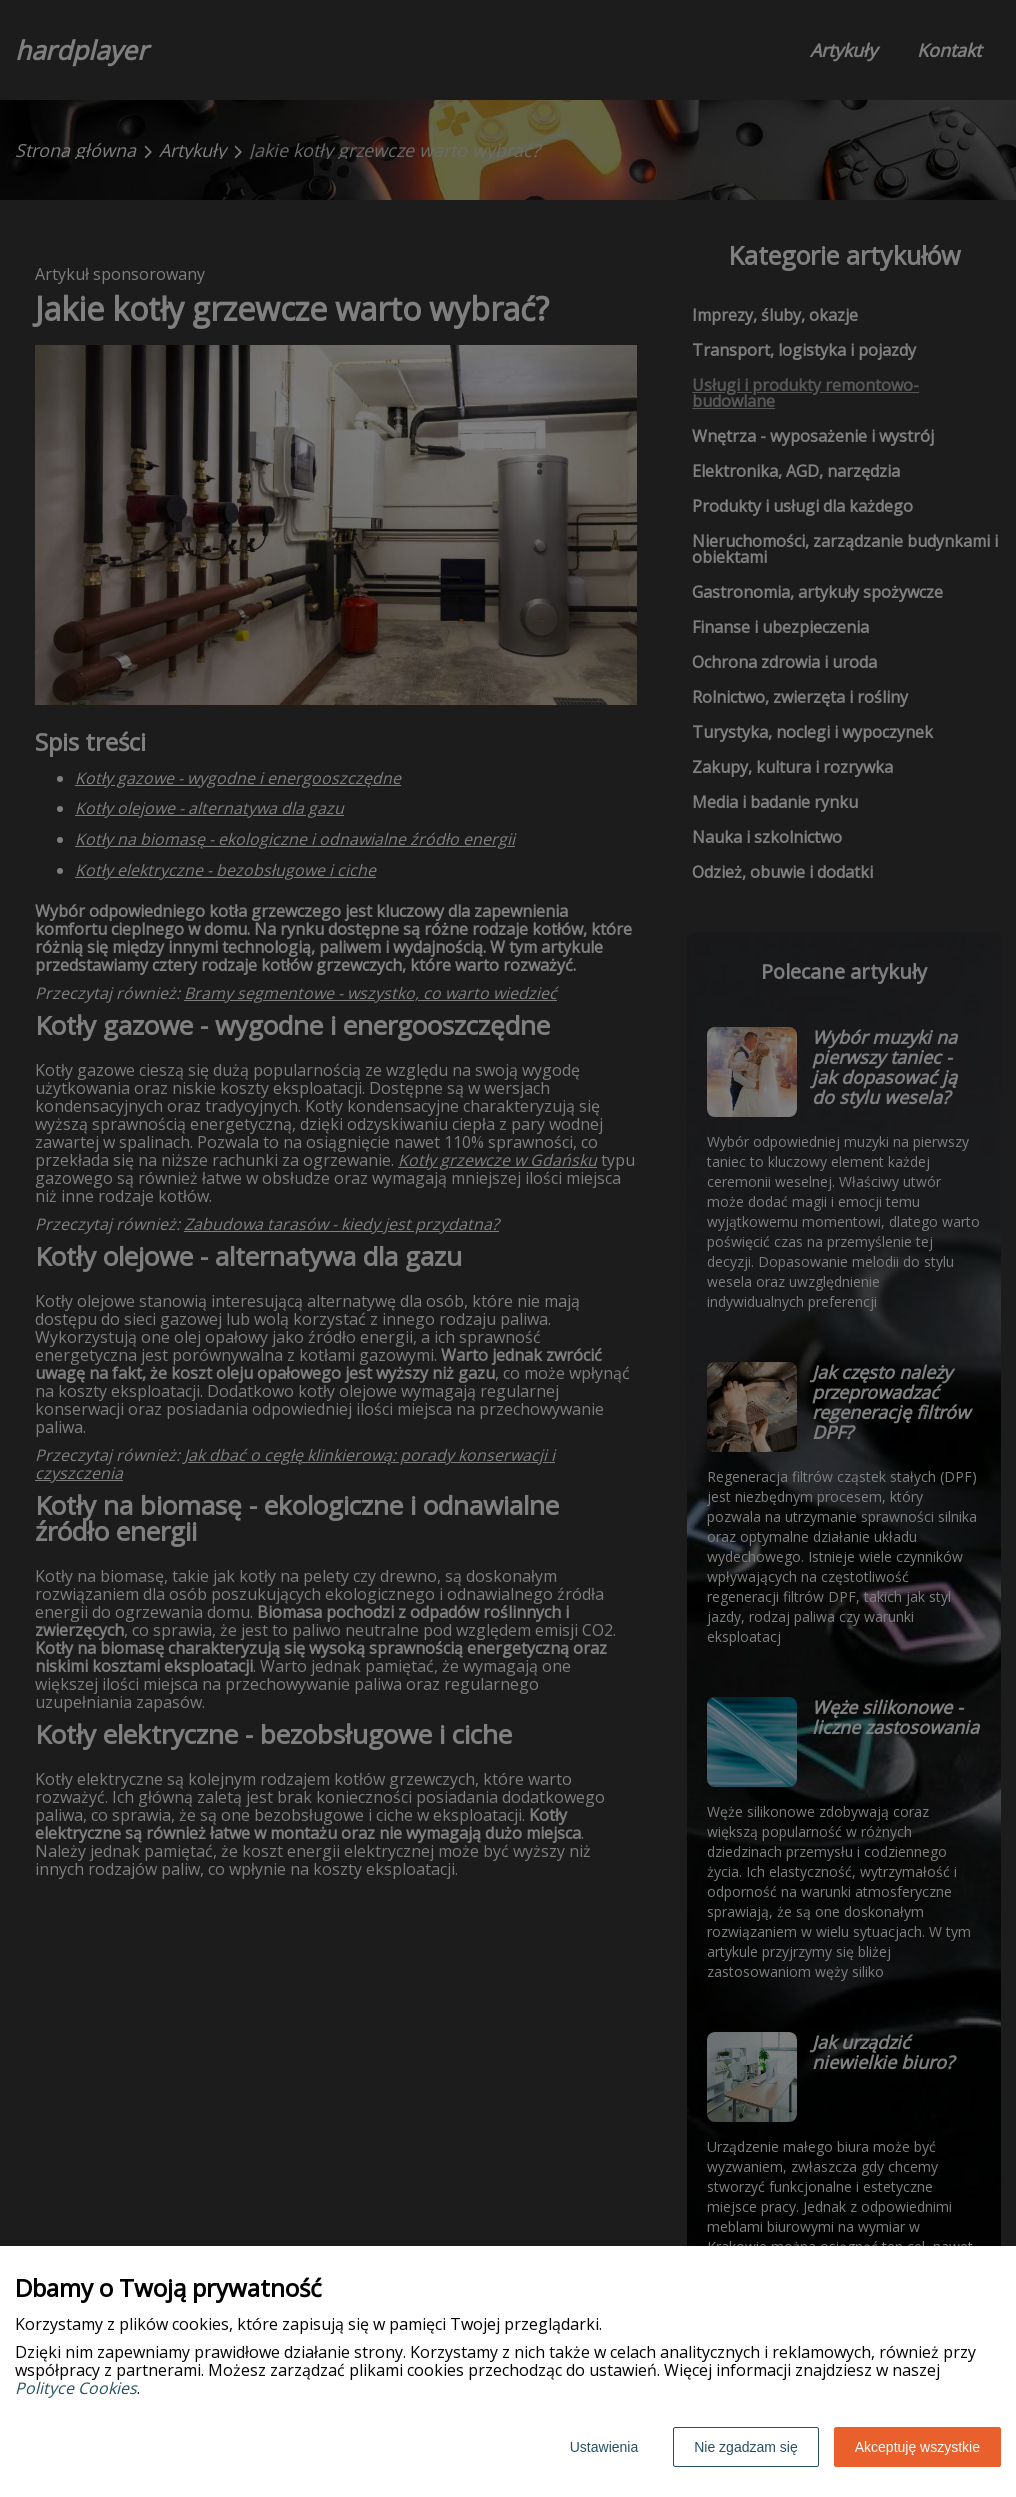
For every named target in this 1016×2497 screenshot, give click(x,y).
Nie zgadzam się (746, 2447)
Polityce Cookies (76, 2388)
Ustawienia (604, 2447)
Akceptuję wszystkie (917, 2447)
